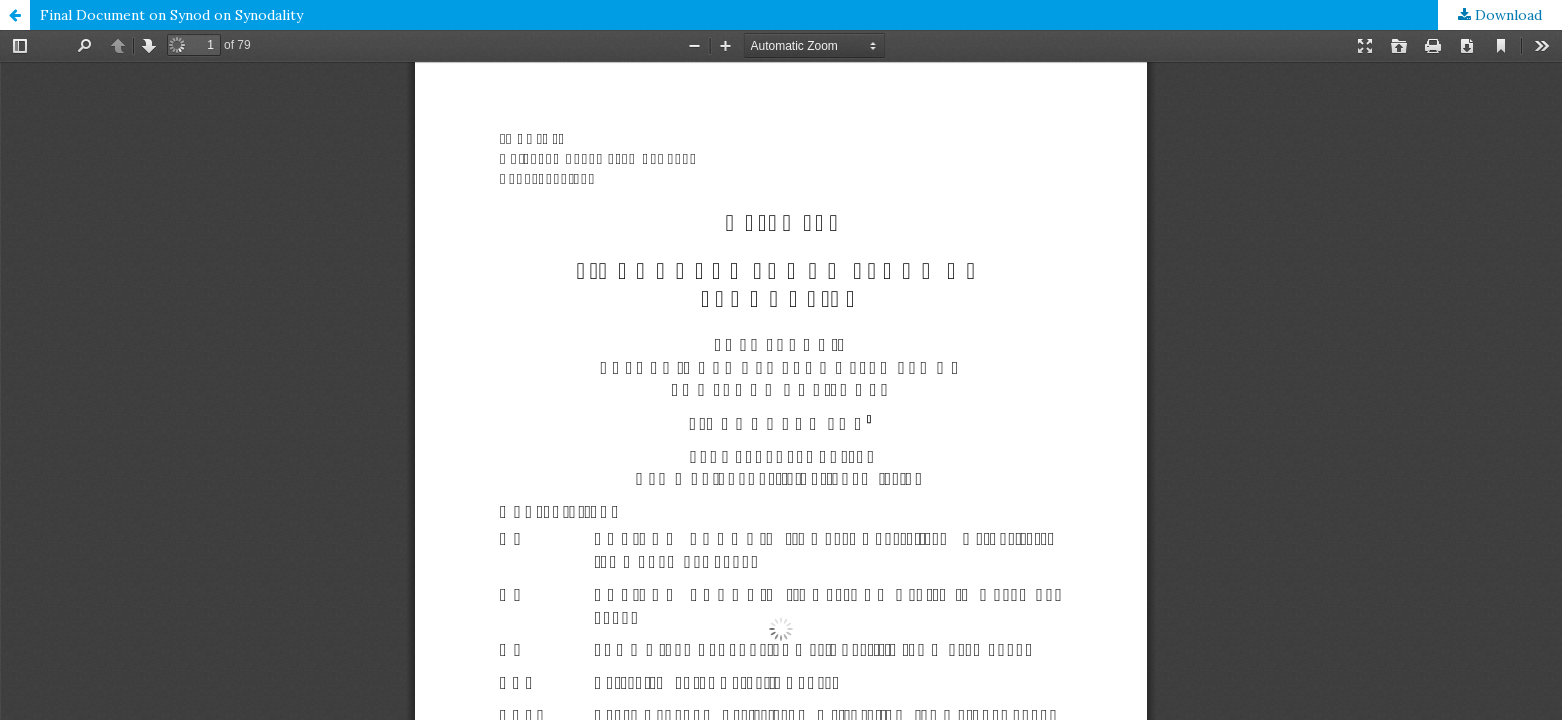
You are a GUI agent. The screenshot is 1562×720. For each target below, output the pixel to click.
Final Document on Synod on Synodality (171, 15)
